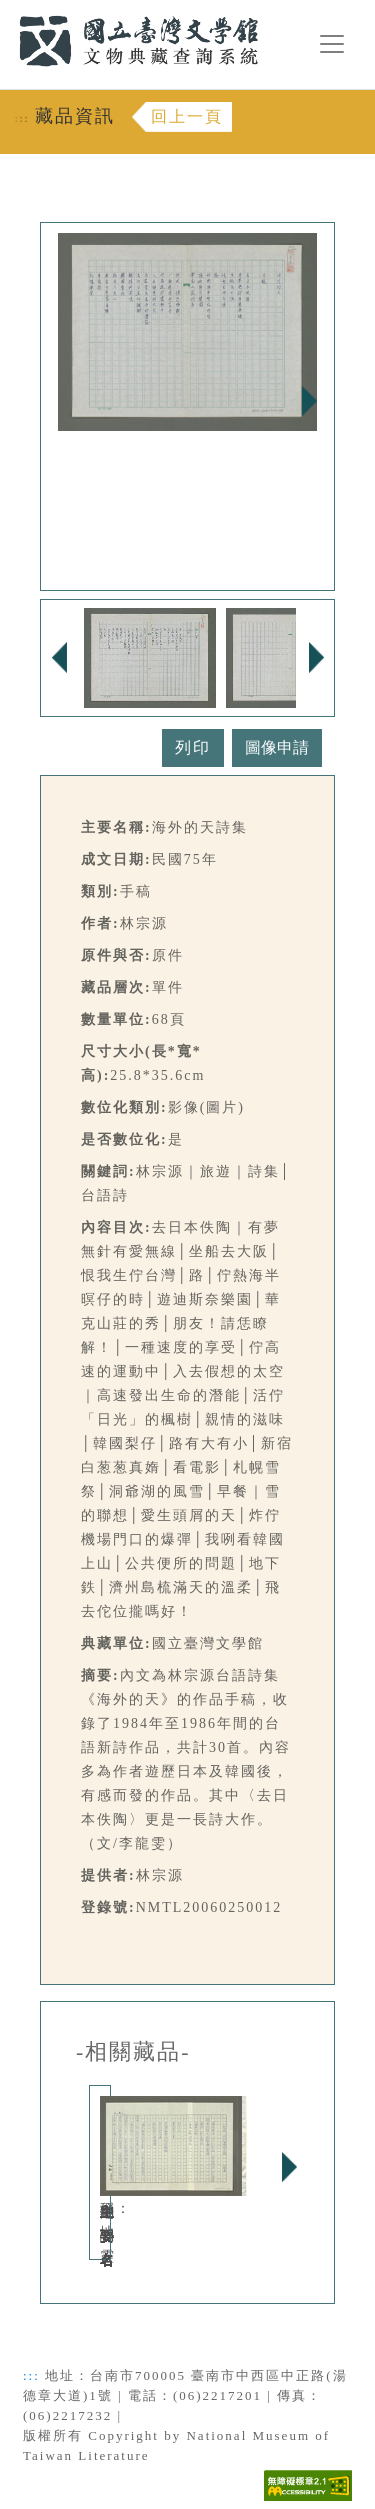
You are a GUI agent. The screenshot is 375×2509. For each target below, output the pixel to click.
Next (309, 401)
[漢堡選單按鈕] (332, 44)
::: (7, 11)
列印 (193, 747)
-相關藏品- (133, 2052)
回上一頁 (187, 116)
